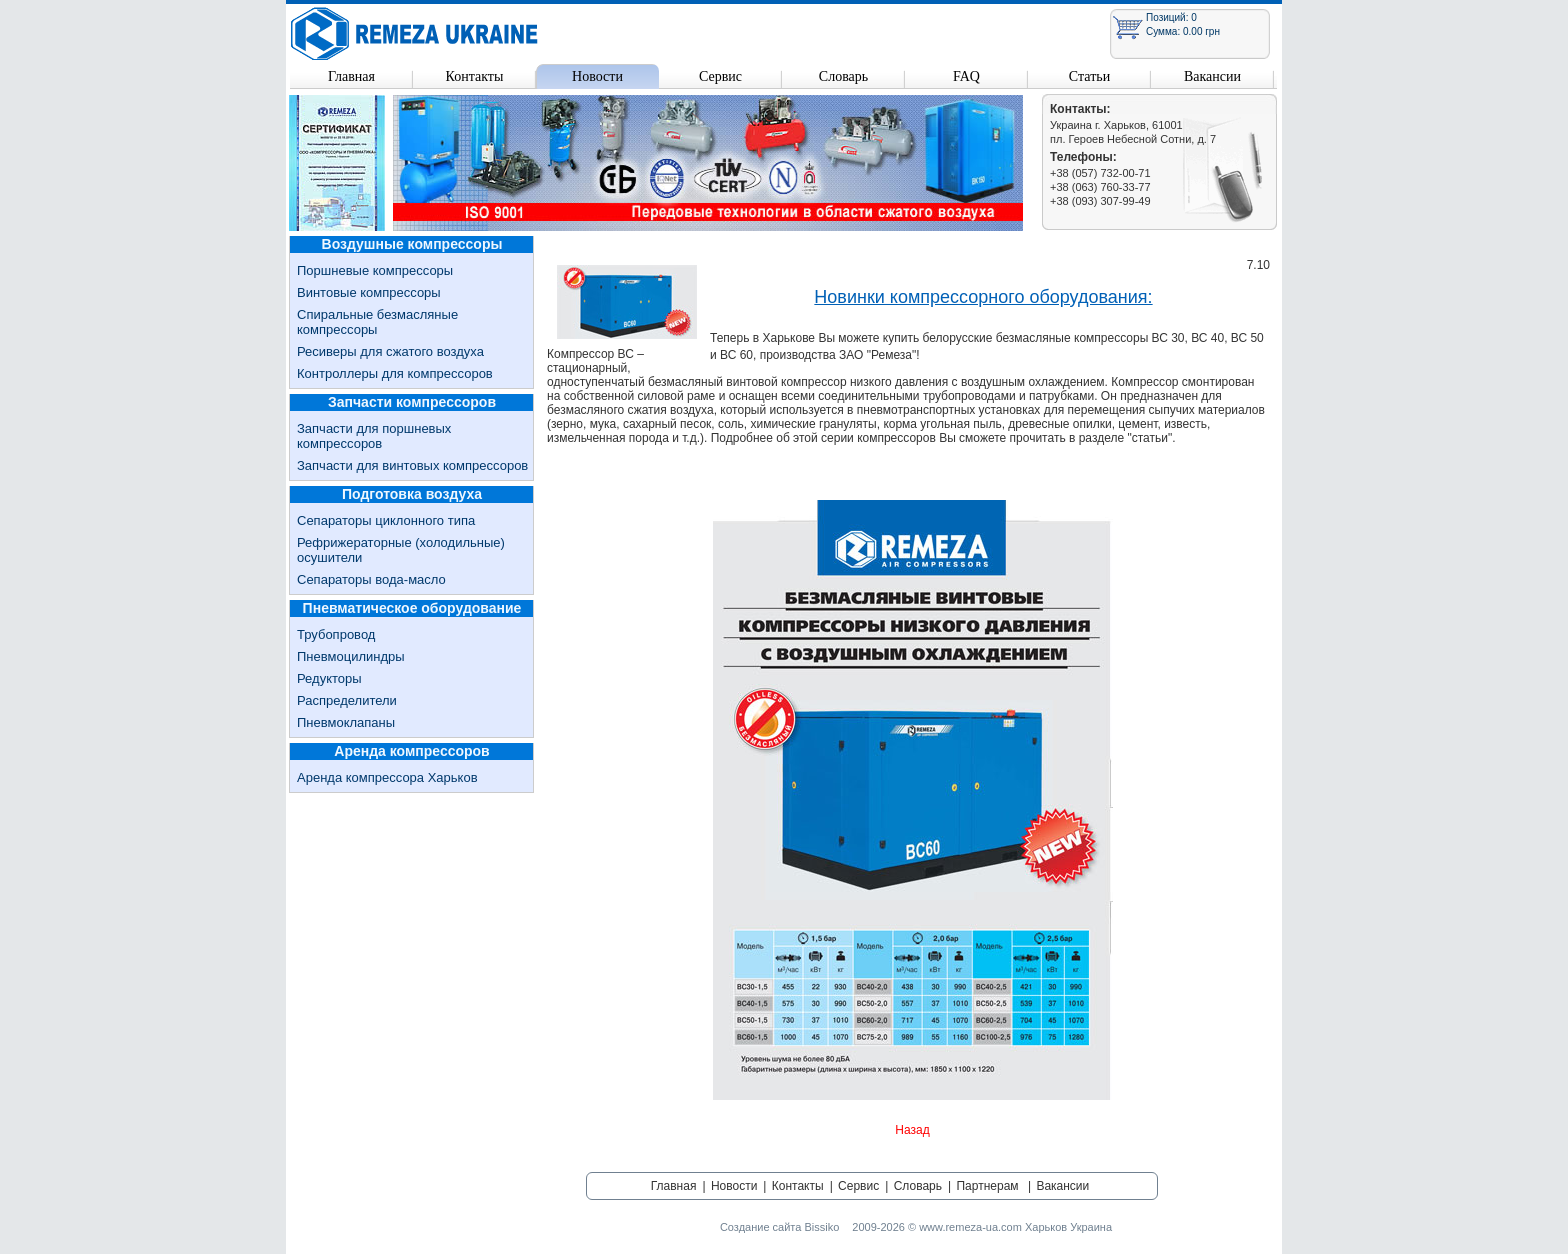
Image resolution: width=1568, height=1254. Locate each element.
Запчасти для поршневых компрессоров (374, 436)
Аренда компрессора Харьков (387, 777)
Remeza (415, 33)
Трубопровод (336, 634)
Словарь (843, 76)
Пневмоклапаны (346, 722)
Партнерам (987, 1186)
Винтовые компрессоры (369, 292)
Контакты (475, 76)
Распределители (347, 700)
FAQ (966, 76)
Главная (351, 76)
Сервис (720, 76)
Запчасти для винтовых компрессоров (412, 465)
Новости (597, 76)
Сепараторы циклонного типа (386, 520)
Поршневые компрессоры (375, 270)
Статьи (1089, 76)
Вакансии (1212, 76)
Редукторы (329, 678)
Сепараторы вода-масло (371, 579)
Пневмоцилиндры (351, 656)
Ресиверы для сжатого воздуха (390, 351)
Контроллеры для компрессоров (395, 373)
